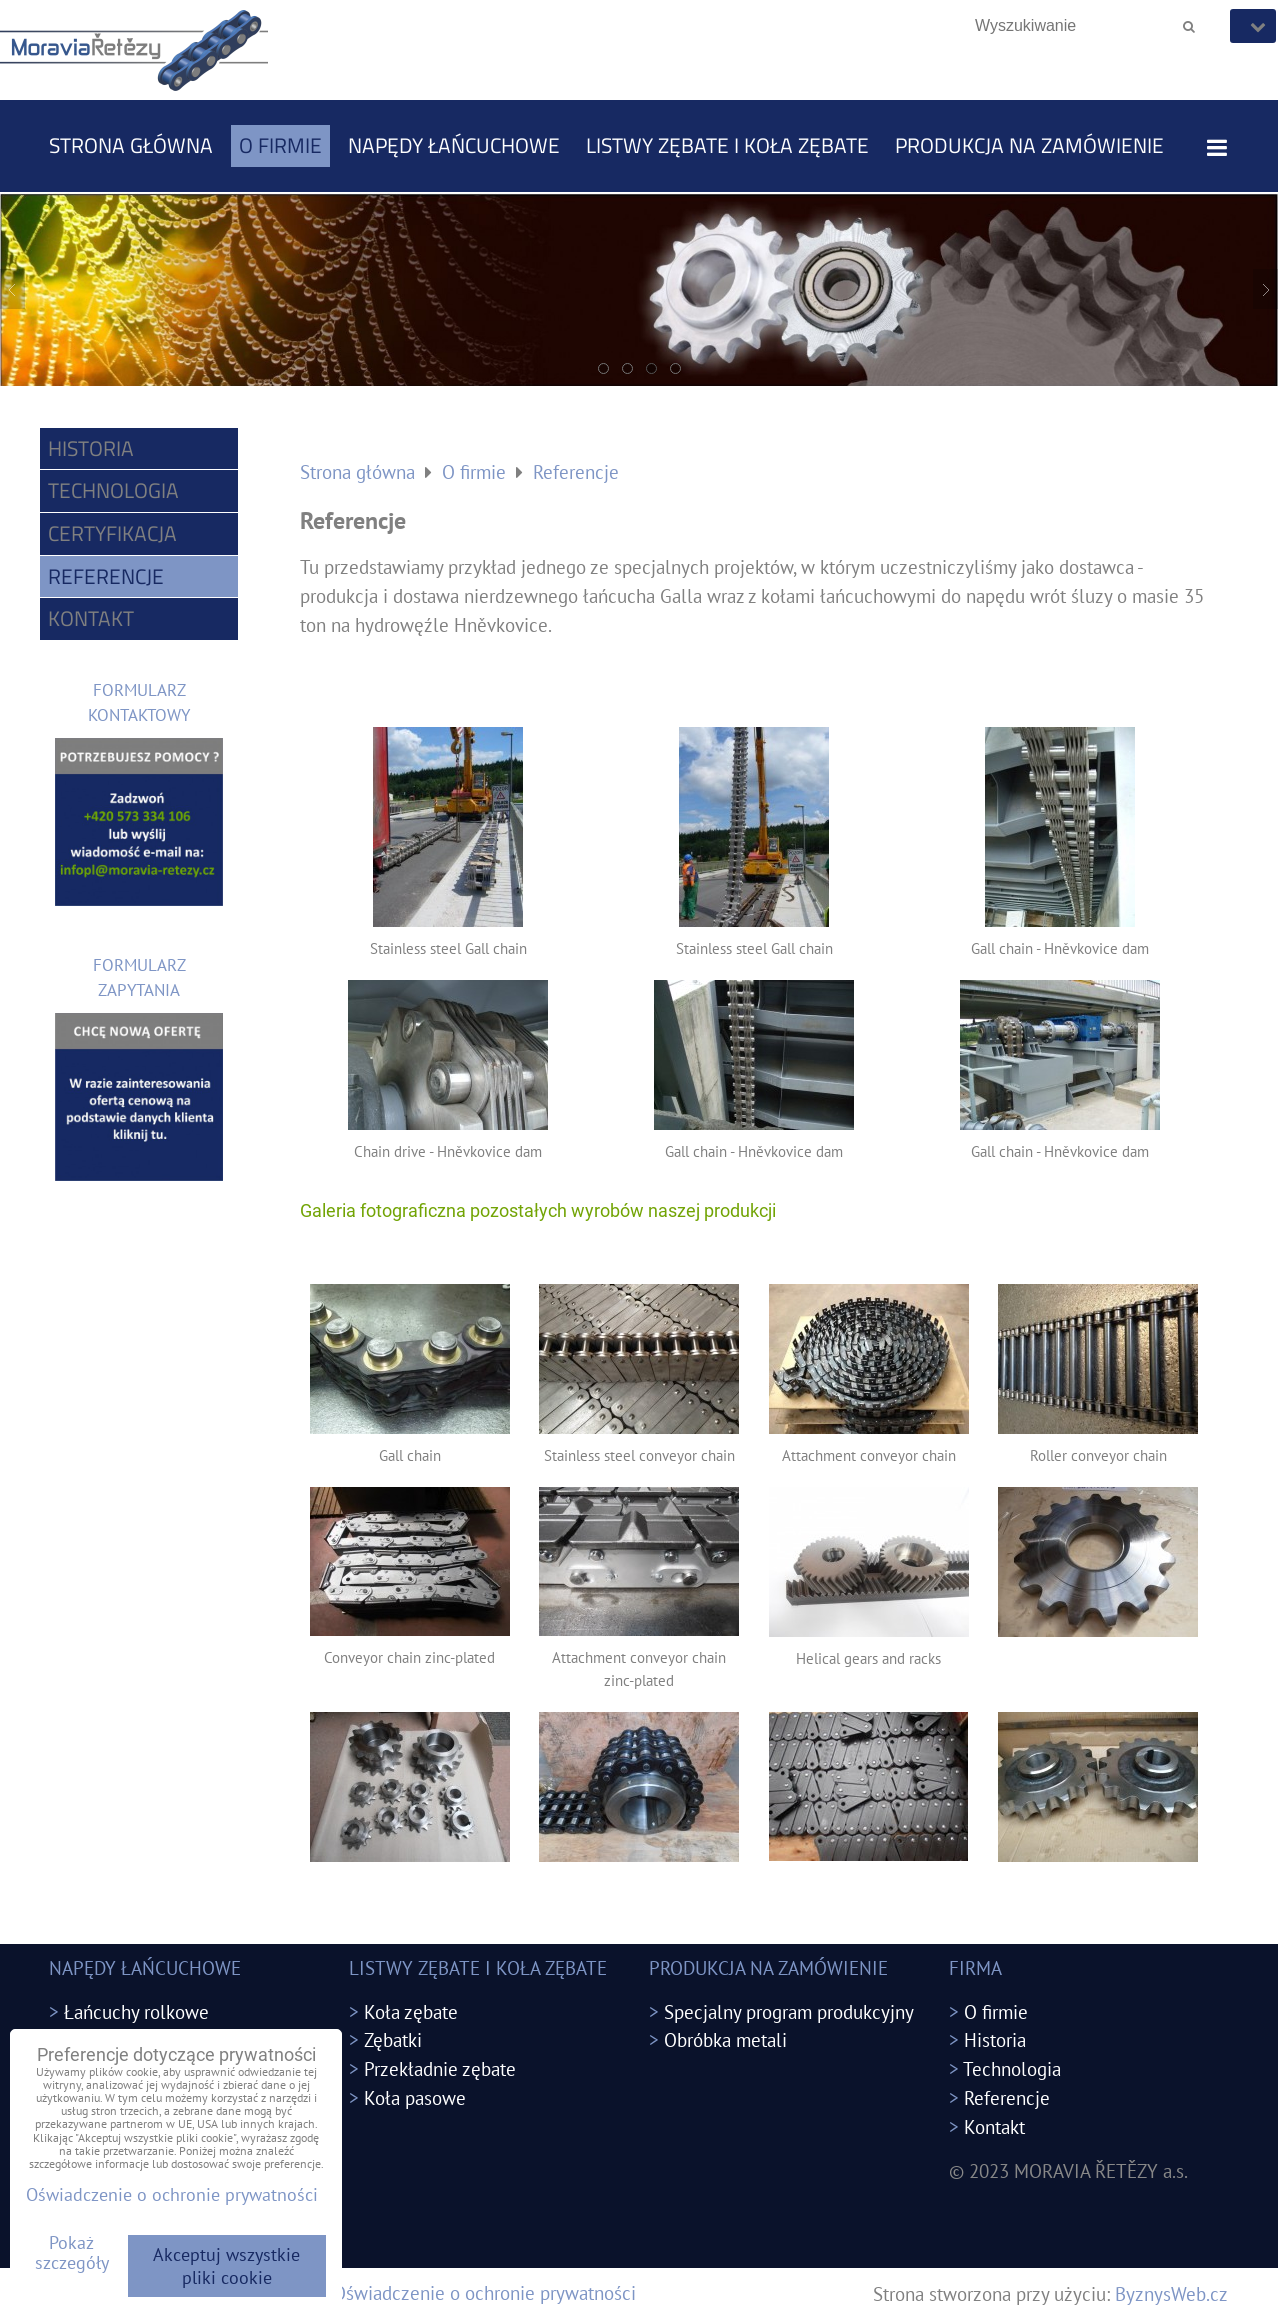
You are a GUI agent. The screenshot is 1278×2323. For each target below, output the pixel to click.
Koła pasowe (415, 2097)
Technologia (113, 490)
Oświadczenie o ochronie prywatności (484, 2292)
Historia (91, 448)
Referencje (106, 576)
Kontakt (91, 618)
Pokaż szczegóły (72, 2253)
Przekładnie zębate (440, 2068)
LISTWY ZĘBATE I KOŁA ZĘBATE (727, 145)
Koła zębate (411, 2011)
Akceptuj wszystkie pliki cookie (226, 2266)
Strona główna (131, 145)
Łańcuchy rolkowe (136, 2011)
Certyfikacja (112, 533)
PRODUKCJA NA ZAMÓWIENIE (1029, 145)
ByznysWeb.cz (1171, 2293)
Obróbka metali (725, 2039)
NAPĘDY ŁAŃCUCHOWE (454, 145)
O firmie (280, 145)
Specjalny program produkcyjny (789, 2011)
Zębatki (393, 2039)
